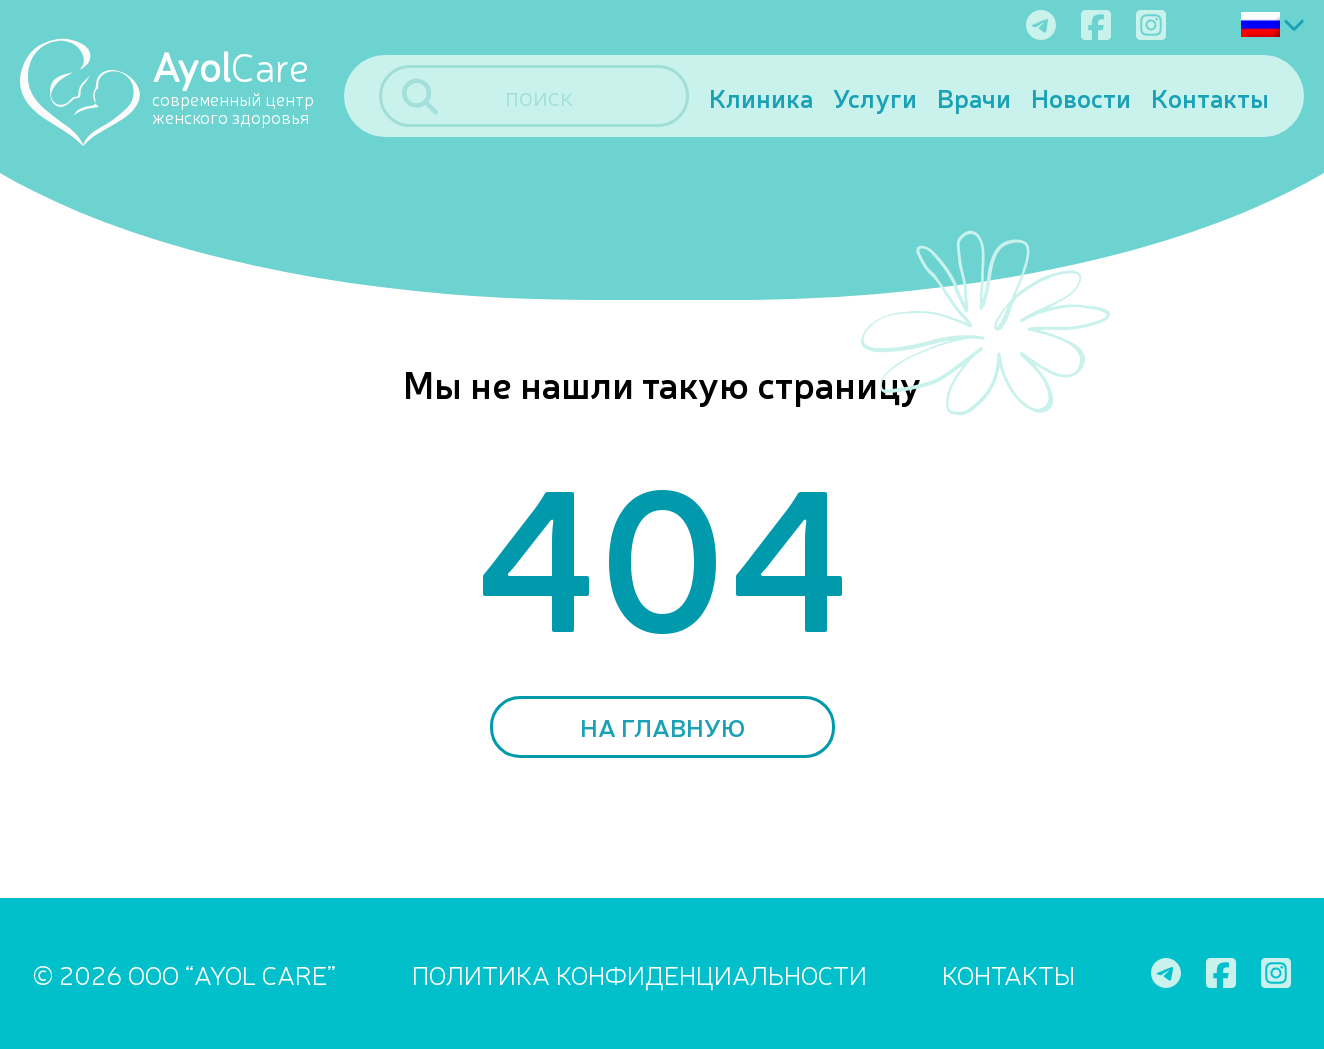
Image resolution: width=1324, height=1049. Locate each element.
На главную (662, 726)
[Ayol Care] (182, 91)
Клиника (761, 96)
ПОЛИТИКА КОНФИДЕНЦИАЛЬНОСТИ (639, 973)
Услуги (875, 96)
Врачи (974, 96)
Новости (1081, 96)
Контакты (1210, 96)
